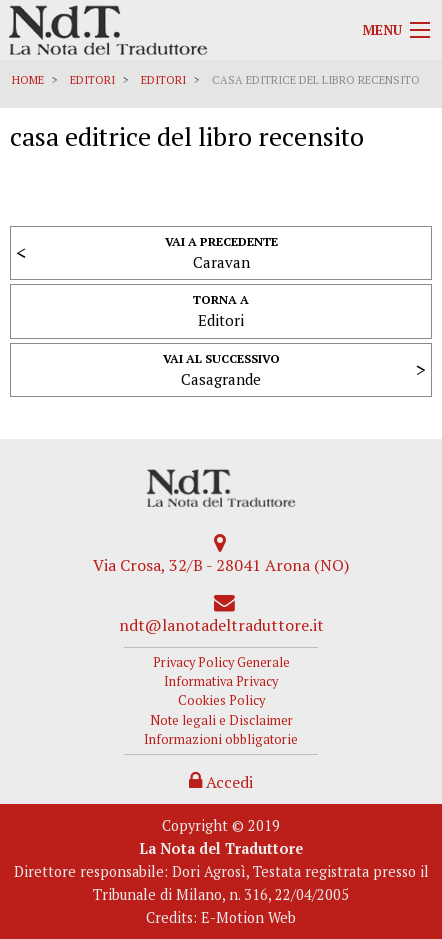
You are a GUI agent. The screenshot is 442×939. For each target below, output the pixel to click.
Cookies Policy (221, 700)
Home (28, 80)
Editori (92, 80)
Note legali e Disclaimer (221, 720)
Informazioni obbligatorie (221, 739)
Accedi (221, 782)
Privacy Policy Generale (221, 662)
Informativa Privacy (221, 681)
